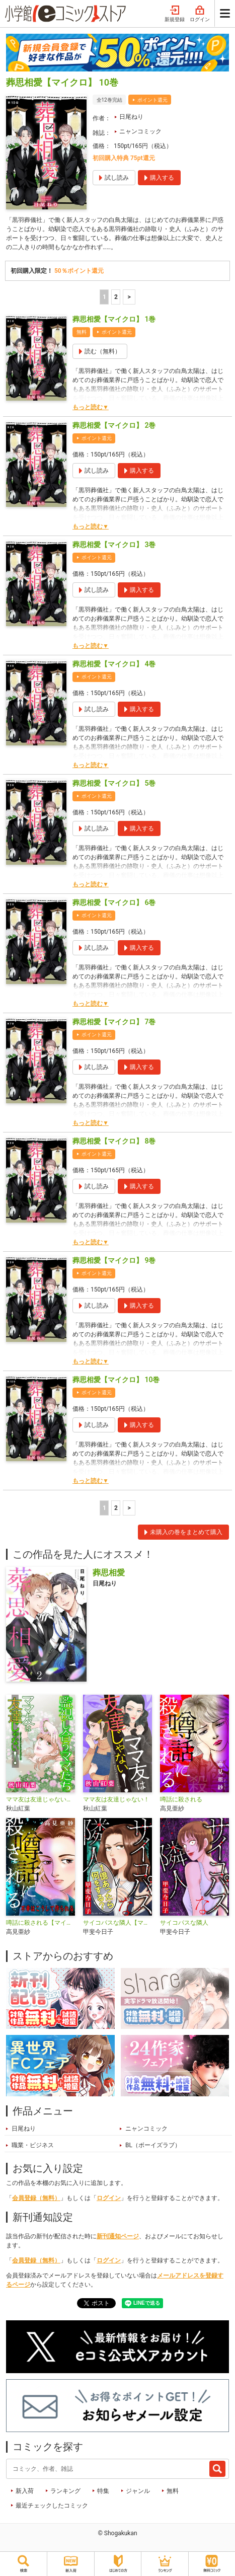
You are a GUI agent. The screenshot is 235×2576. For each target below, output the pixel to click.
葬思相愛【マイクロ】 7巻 (113, 1022)
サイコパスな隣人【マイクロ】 (117, 1922)
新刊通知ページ (118, 2236)
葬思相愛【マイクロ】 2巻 (113, 425)
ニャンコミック (140, 131)
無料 (173, 2490)
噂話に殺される (181, 1799)
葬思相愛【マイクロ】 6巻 (113, 902)
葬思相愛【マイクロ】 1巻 (113, 319)
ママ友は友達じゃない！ (116, 1799)
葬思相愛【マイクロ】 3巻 (113, 545)
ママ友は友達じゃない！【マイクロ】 (40, 1799)
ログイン (200, 14)
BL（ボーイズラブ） (153, 2145)
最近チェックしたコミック (52, 2505)
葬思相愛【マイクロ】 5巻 (113, 783)
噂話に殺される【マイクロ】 (40, 1922)
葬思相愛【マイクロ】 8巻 (113, 1141)
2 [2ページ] (116, 296)
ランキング (65, 2490)
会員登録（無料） (36, 2198)
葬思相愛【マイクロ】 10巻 (116, 1380)
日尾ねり (131, 116)
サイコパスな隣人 (184, 1922)
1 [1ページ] (104, 296)
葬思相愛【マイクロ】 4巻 (113, 664)
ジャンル (138, 2490)
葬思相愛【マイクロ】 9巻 (113, 1260)
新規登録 (175, 14)
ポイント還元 (152, 100)
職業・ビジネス (33, 2145)
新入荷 (25, 2490)
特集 (103, 2490)
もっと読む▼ (90, 407)
